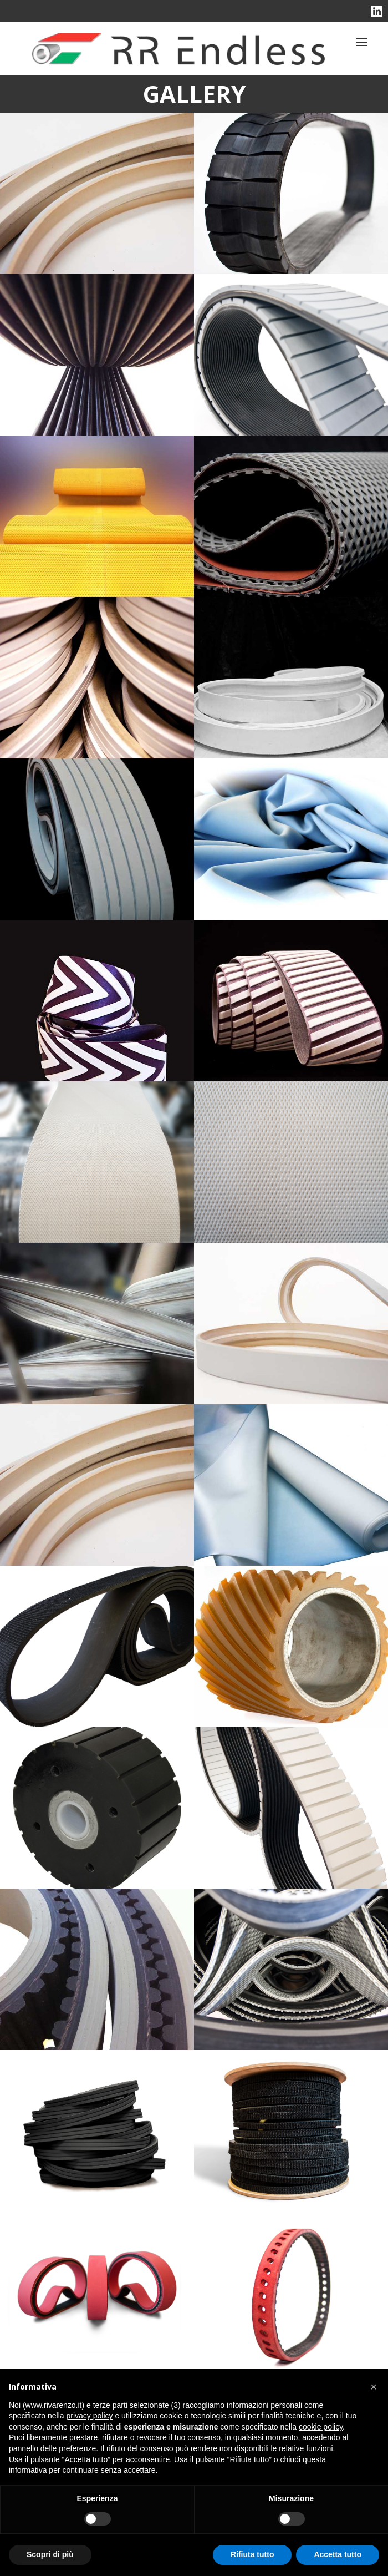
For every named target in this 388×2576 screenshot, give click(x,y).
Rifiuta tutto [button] (252, 2554)
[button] (373, 2387)
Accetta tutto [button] (337, 2554)
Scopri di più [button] (50, 2554)
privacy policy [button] (90, 2415)
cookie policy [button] (321, 2426)
